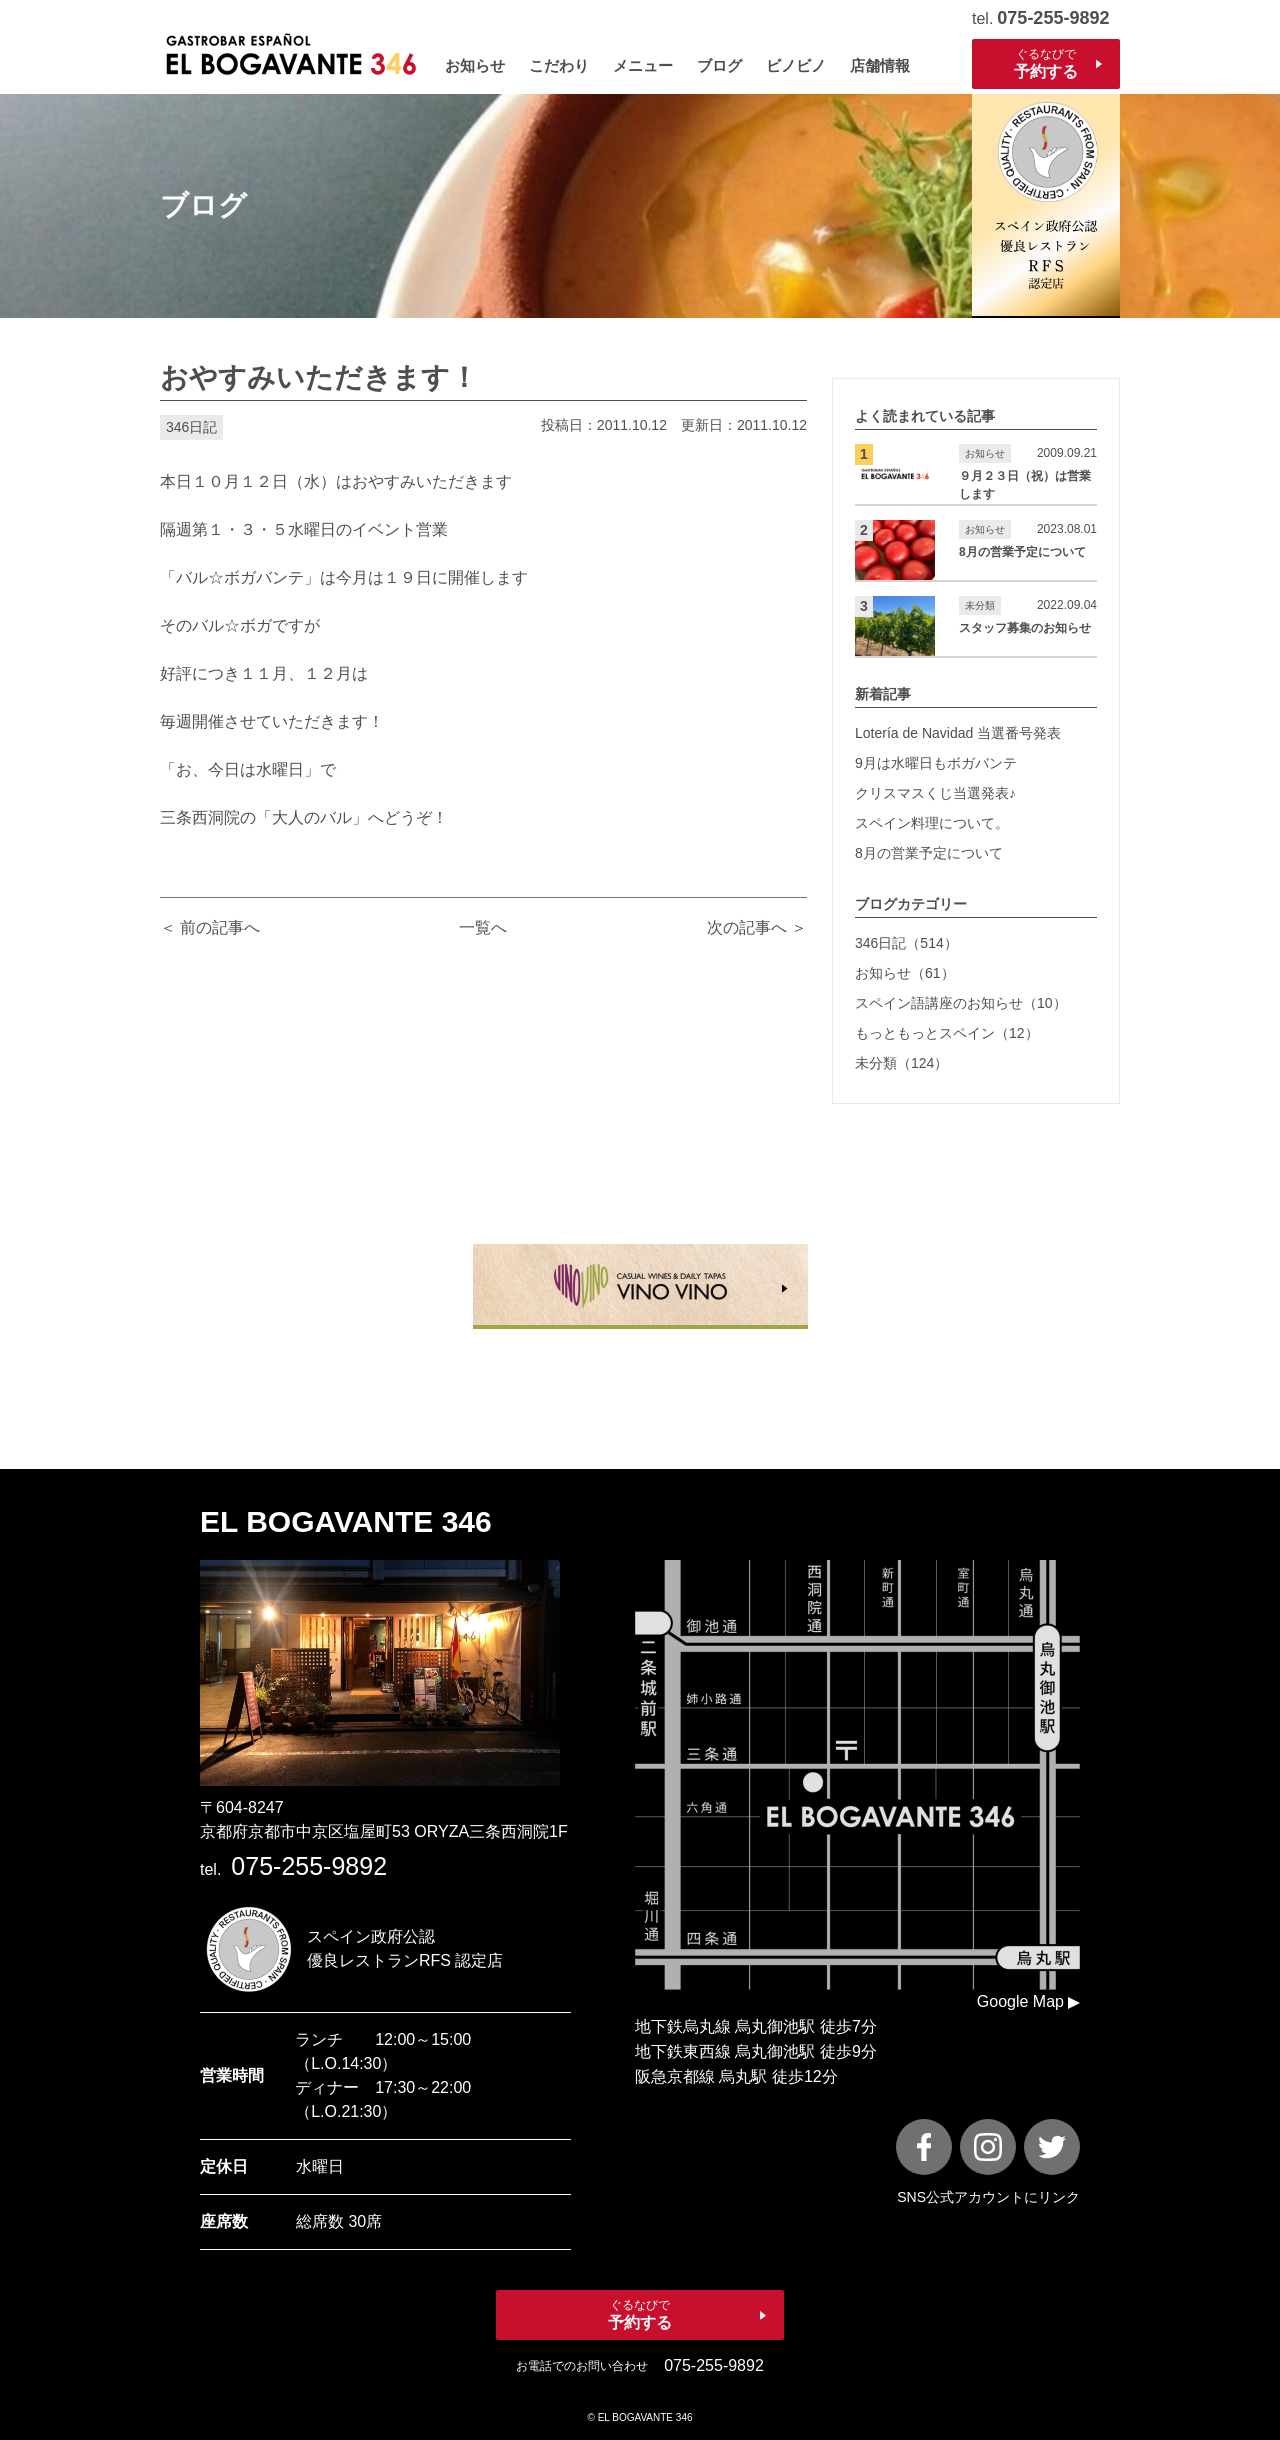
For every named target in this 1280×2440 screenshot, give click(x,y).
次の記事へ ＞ (757, 927)
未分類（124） (901, 1063)
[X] (1052, 2147)
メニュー (643, 65)
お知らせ (475, 65)
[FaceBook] (924, 2147)
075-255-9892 (1053, 18)
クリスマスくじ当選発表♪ (935, 793)
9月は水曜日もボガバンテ (936, 763)
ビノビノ (796, 65)
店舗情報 (880, 65)
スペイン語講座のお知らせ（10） (961, 1003)
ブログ (719, 65)
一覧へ (483, 927)
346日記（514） (906, 943)
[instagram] (988, 2147)
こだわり (559, 65)
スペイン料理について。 (932, 823)
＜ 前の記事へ (210, 927)
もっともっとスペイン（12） (947, 1033)
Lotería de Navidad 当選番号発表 (958, 733)
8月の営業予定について (929, 853)
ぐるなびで (1046, 64)
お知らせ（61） (905, 973)
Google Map (1020, 2001)
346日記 (191, 427)
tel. (293, 1869)
